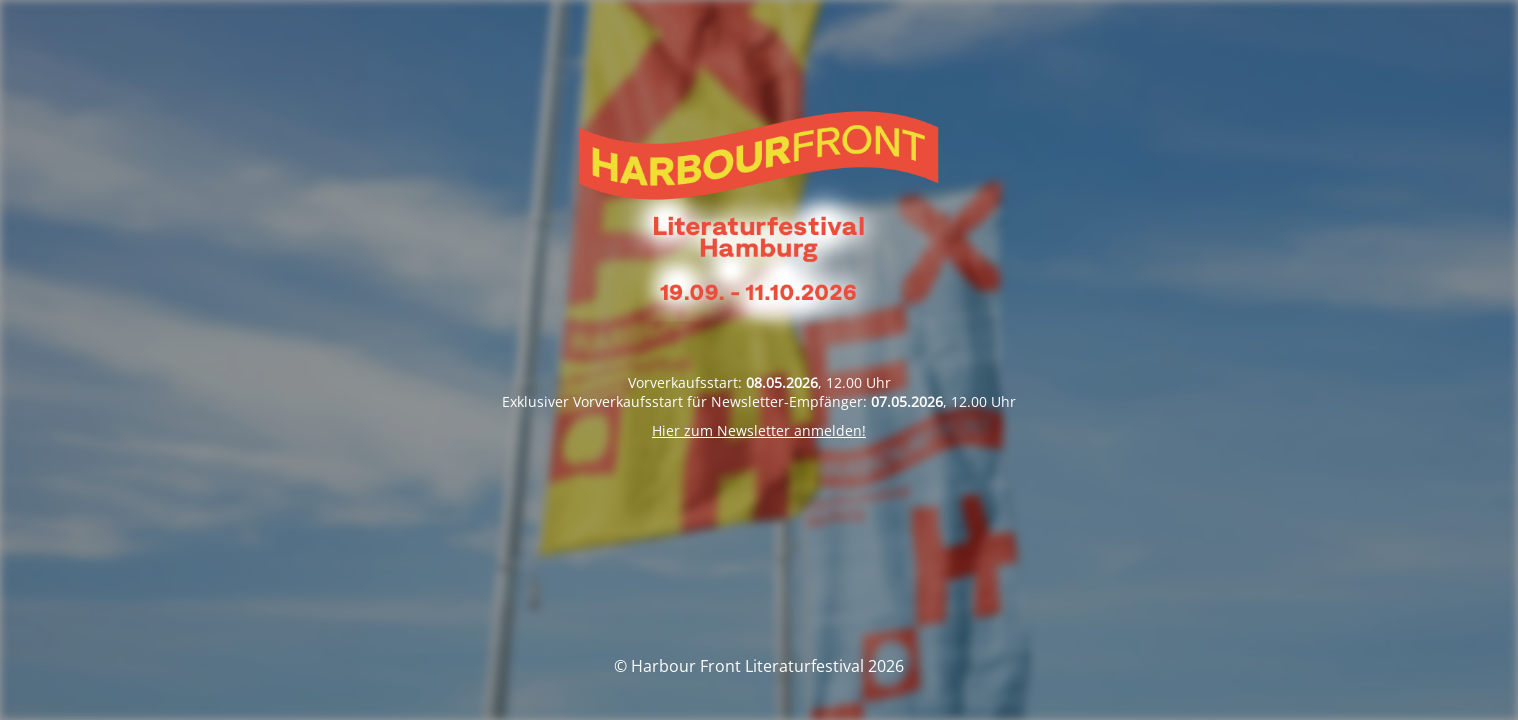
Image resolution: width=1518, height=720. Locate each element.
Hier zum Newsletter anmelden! (759, 430)
